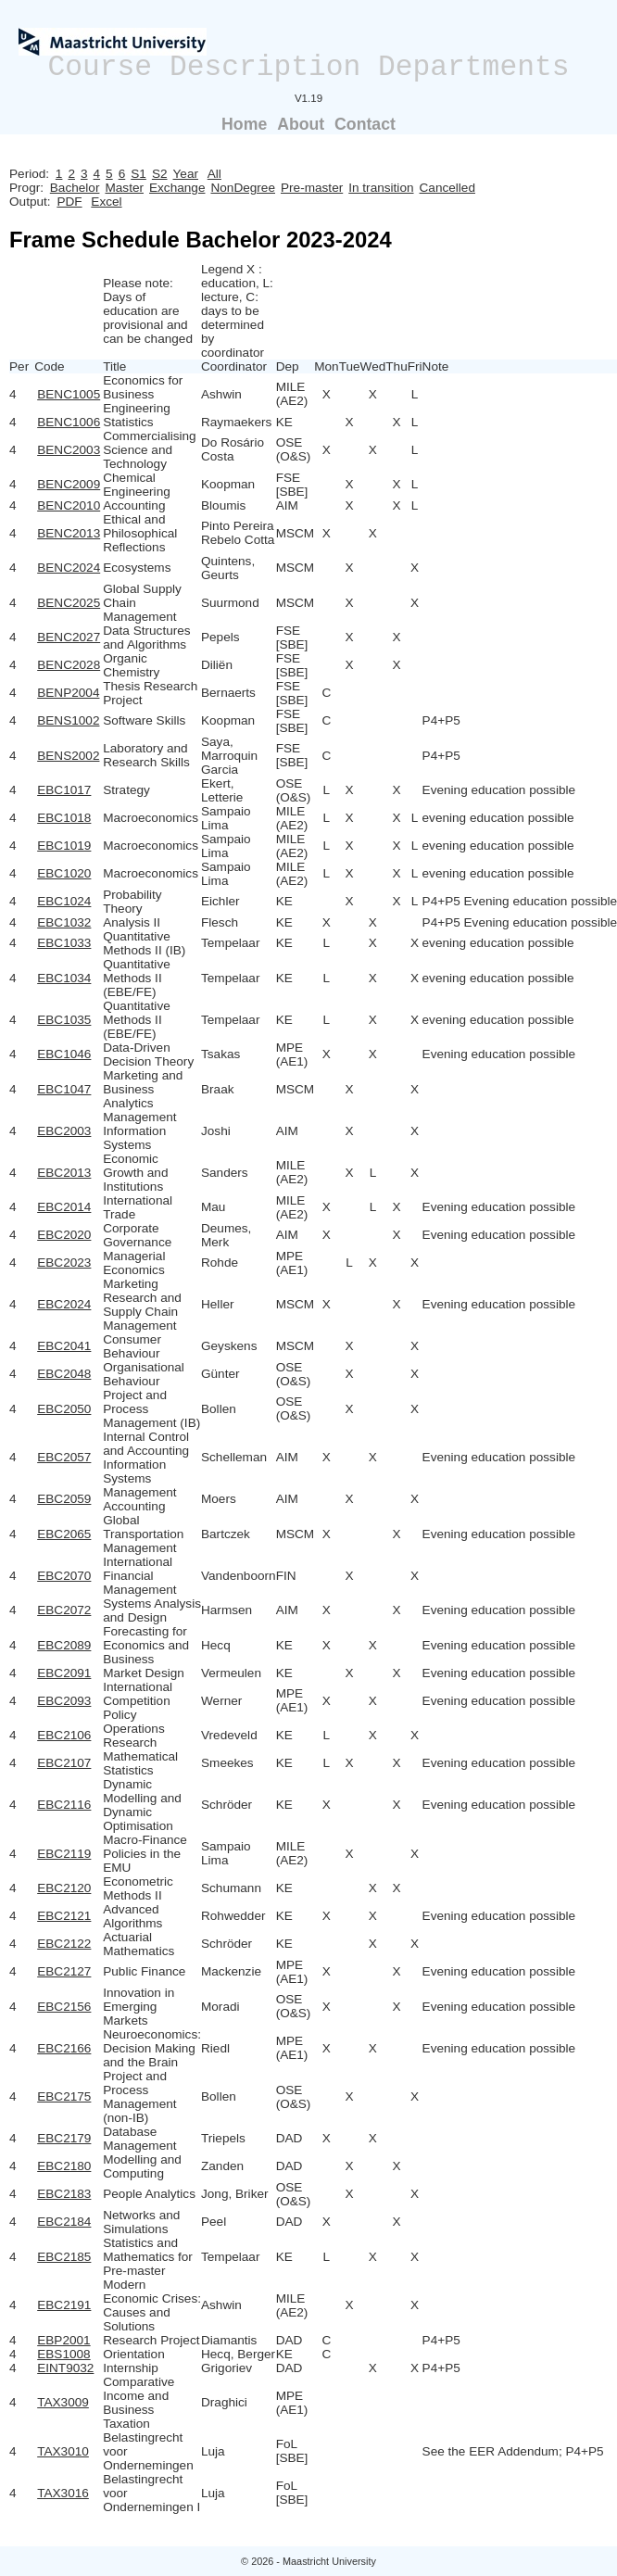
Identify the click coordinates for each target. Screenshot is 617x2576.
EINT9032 (65, 2368)
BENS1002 (68, 720)
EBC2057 (64, 1457)
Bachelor (75, 188)
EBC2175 (64, 2096)
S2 (160, 174)
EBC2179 (64, 2138)
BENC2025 (68, 603)
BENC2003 (68, 450)
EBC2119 (64, 1854)
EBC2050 (64, 1409)
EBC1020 (64, 873)
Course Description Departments (309, 67)
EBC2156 (64, 2007)
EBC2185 (64, 2257)
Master (124, 188)
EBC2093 (64, 1701)
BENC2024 (68, 568)
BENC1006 (68, 422)
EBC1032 (64, 922)
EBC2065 (64, 1534)
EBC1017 (64, 790)
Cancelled (447, 188)
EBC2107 (64, 1763)
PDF (69, 201)
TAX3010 (63, 2451)
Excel (106, 201)
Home (244, 124)
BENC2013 (68, 533)
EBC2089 (64, 1645)
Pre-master (312, 188)
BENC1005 (68, 394)
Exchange (177, 188)
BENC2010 (68, 505)
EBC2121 (64, 1916)
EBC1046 (64, 1054)
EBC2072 (64, 1610)
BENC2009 (68, 484)
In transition (380, 188)
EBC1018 (64, 818)
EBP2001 (63, 2340)
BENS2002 (68, 756)
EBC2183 (64, 2194)
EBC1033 (64, 943)
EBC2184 (64, 2222)
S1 (138, 174)
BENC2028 (68, 665)
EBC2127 (64, 1971)
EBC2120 (64, 1888)
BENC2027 (68, 637)
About (300, 124)
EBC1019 (64, 845)
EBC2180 (64, 2166)
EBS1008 (63, 2354)
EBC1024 (64, 901)
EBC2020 (64, 1235)
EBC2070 (64, 1576)
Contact (365, 124)
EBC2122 (64, 1944)
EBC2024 (64, 1304)
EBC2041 (64, 1346)
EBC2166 (64, 2048)
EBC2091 (64, 1673)
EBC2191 (64, 2305)
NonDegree (242, 188)
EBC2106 (64, 1735)
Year (185, 174)
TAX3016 (63, 2493)
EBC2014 (64, 1207)
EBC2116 (64, 1805)
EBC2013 (64, 1173)
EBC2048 (64, 1374)
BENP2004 (68, 693)
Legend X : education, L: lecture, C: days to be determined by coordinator (237, 311)
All (214, 174)
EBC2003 (64, 1131)
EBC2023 (64, 1262)
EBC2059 (64, 1499)
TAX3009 (63, 2402)
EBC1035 (64, 1020)
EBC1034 (64, 978)
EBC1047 (64, 1089)
